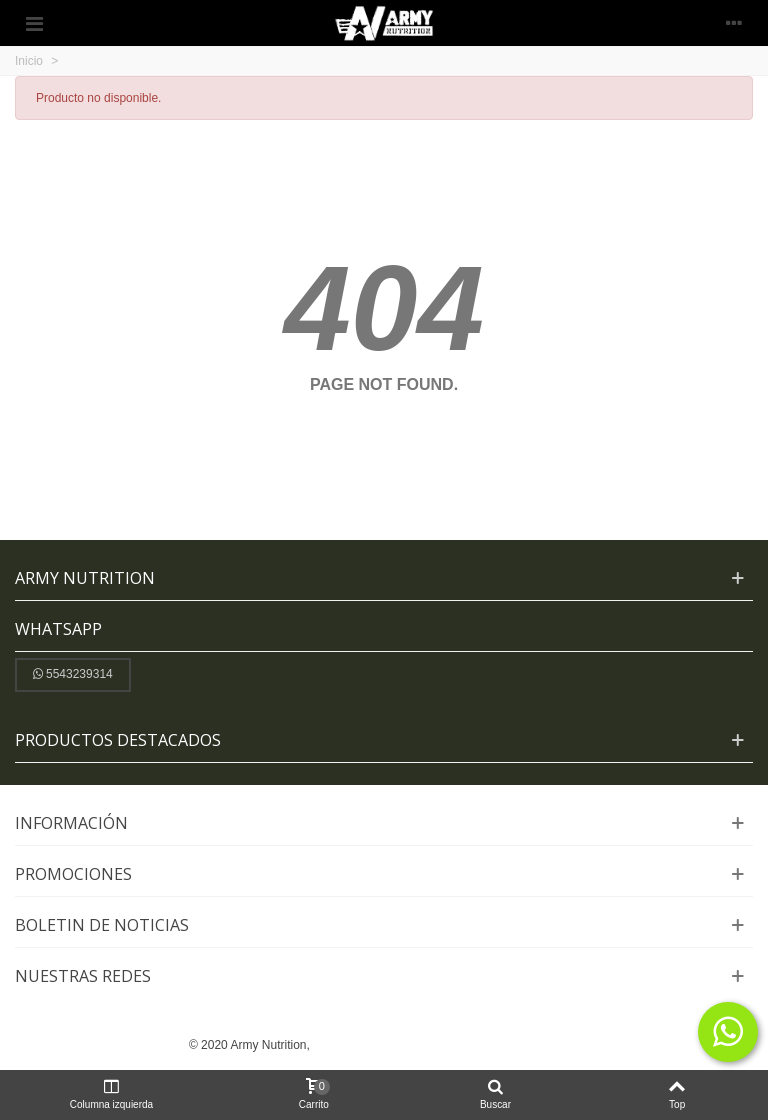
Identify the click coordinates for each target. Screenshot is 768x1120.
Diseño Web (347, 1045)
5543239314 (73, 674)
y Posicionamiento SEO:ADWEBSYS (480, 1045)
